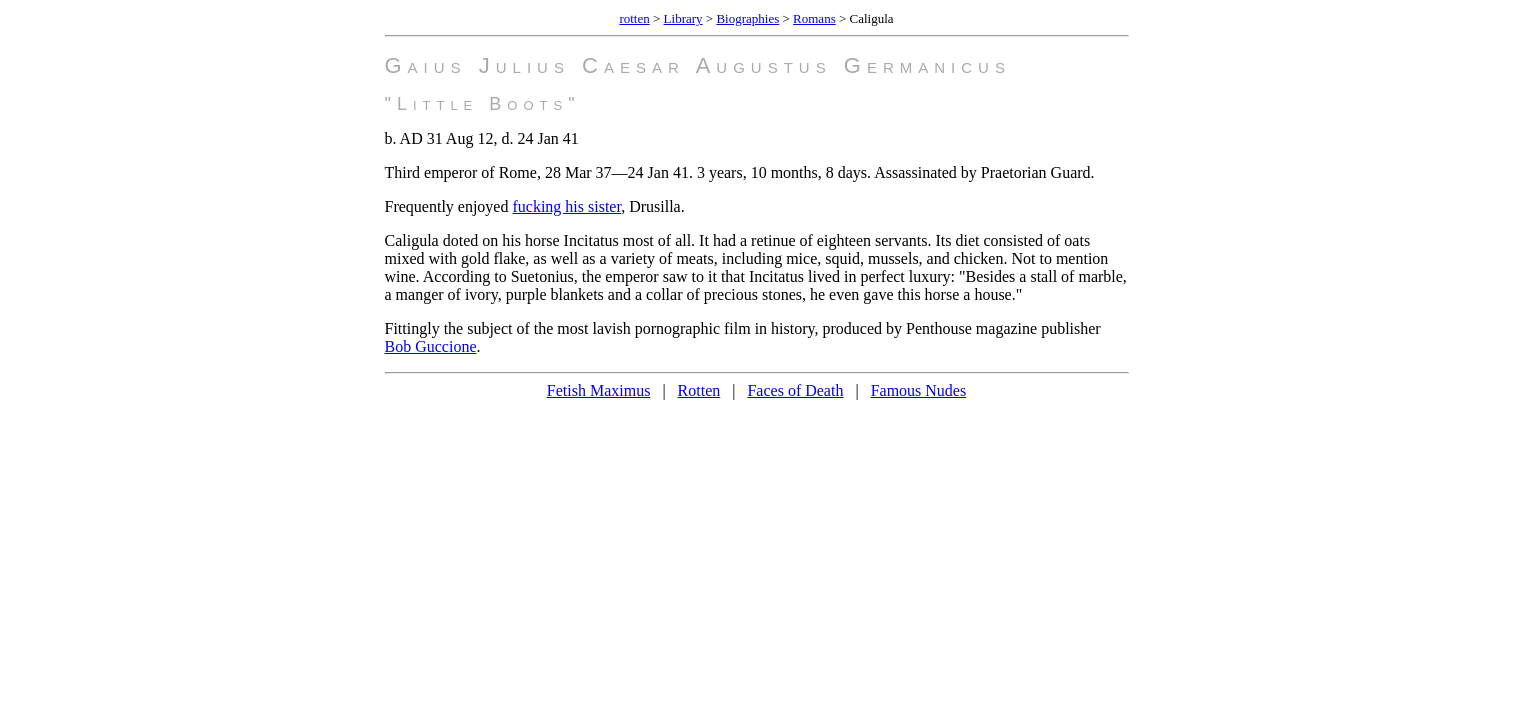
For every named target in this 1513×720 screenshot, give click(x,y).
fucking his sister (566, 206)
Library (683, 18)
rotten (634, 18)
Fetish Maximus (599, 390)
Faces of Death (795, 390)
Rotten (699, 390)
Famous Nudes (919, 390)
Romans (814, 18)
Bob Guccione (431, 346)
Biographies (747, 18)
